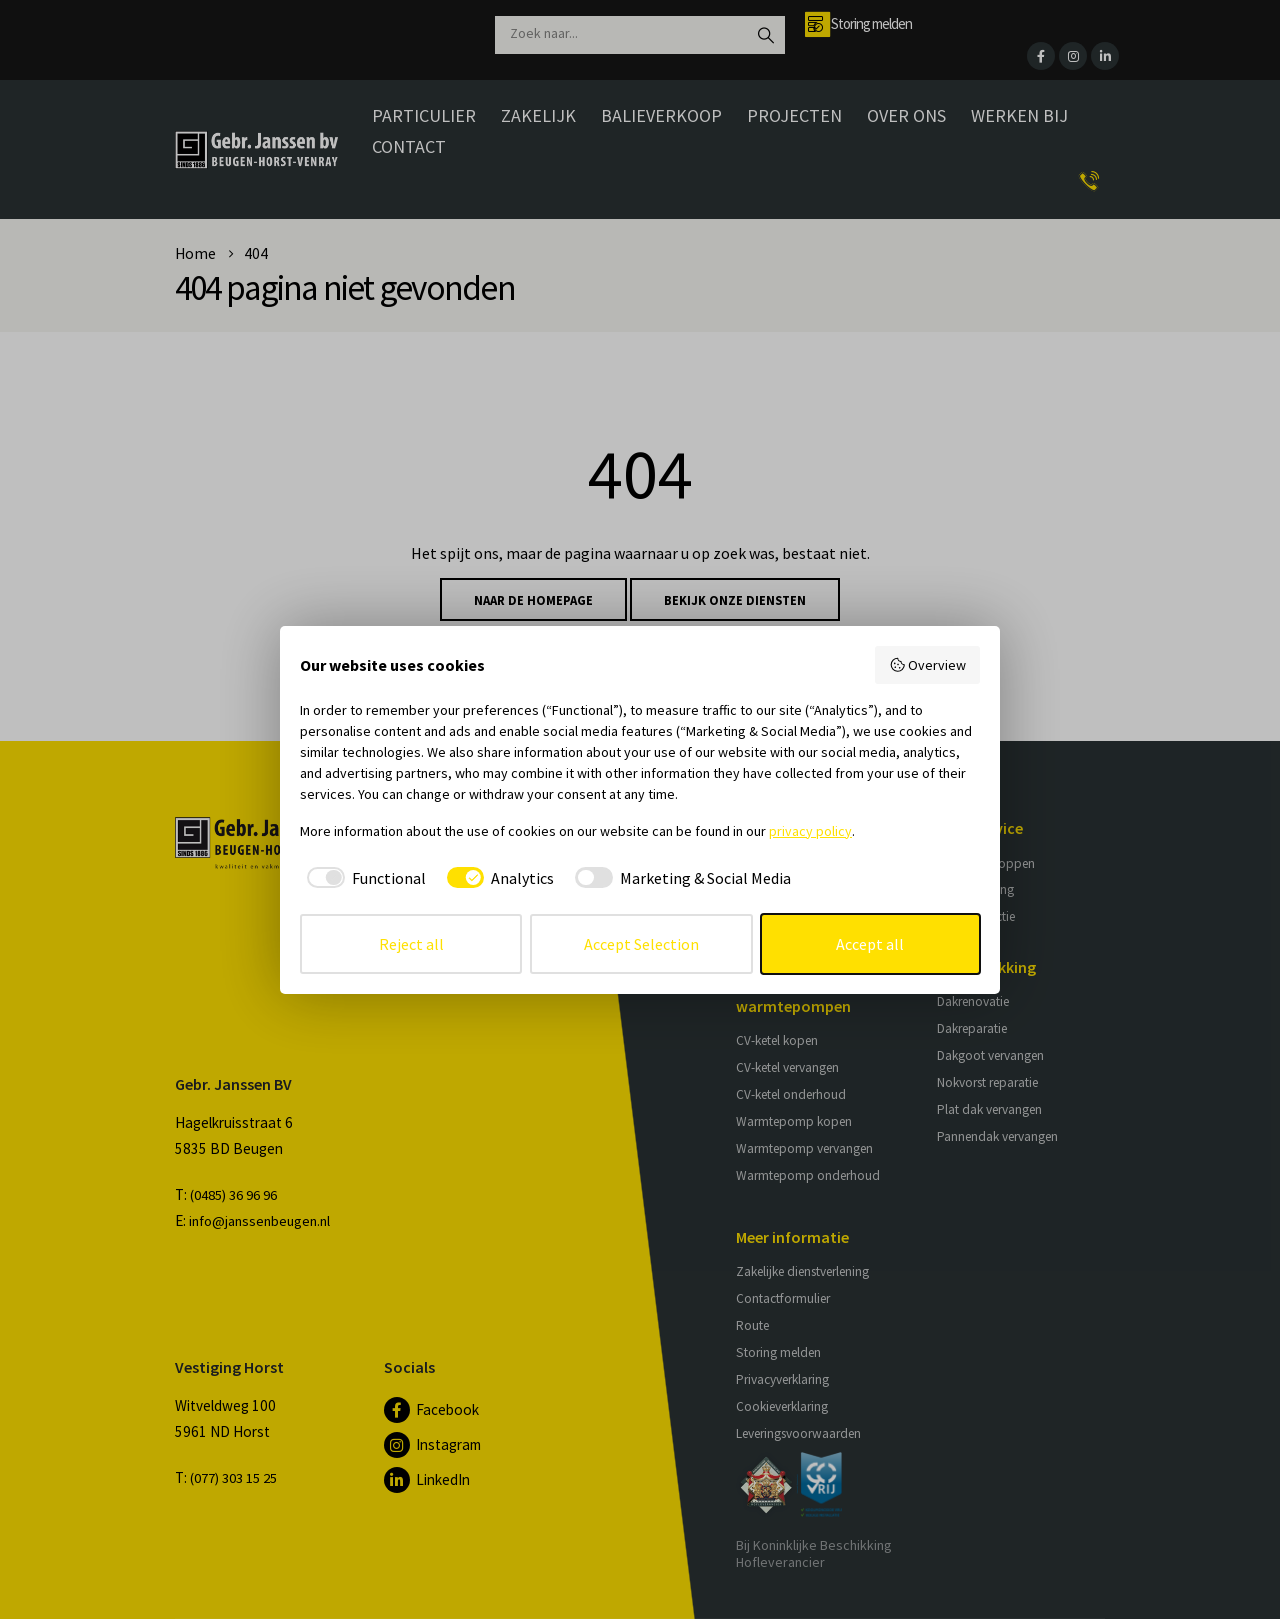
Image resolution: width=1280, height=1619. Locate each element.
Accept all (870, 944)
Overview (928, 665)
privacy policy (810, 831)
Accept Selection (641, 944)
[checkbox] (363, 878)
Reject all (411, 944)
